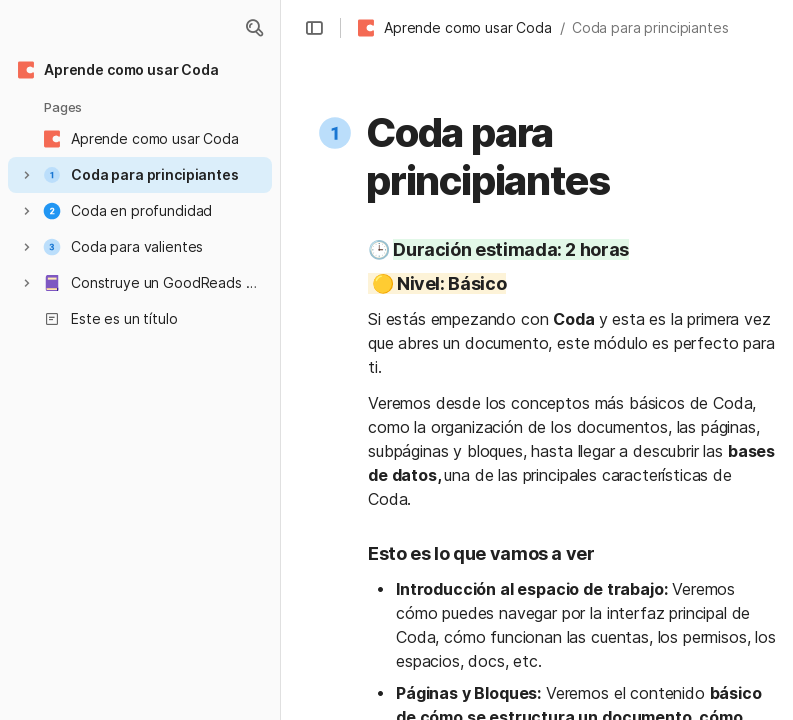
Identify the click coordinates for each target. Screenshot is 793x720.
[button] (254, 28)
